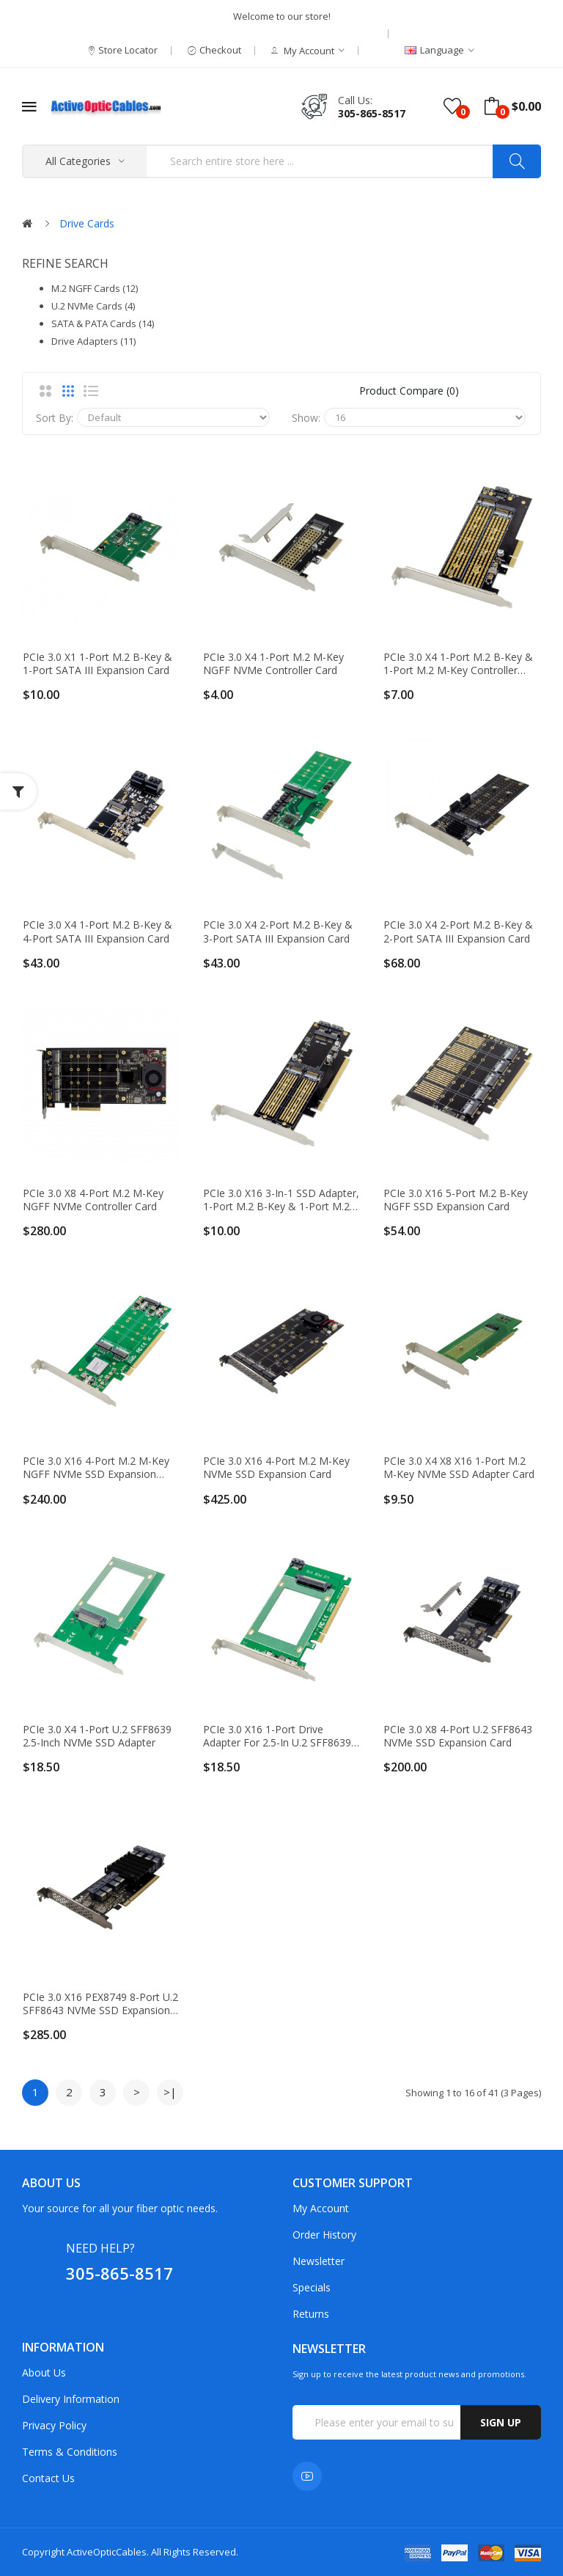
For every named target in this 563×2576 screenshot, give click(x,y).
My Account (320, 2208)
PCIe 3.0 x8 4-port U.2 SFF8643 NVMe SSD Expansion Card (457, 1736)
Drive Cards (86, 223)
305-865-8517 (371, 113)
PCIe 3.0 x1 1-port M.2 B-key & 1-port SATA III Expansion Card (97, 664)
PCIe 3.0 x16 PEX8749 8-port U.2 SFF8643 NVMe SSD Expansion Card (100, 2004)
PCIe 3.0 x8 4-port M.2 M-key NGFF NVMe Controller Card (93, 1200)
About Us (44, 2372)
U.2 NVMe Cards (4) (93, 305)
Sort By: (54, 418)
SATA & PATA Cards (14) (102, 323)
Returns (310, 2314)
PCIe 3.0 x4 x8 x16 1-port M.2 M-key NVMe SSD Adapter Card (458, 1468)
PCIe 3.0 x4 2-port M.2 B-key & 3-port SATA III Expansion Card (278, 931)
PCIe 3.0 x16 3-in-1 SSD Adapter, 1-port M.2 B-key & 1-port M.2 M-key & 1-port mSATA (281, 1200)
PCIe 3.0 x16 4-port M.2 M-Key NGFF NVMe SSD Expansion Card (96, 1468)
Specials (311, 2287)
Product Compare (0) (409, 391)
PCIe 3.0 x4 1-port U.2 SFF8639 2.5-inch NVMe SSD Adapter (97, 1736)
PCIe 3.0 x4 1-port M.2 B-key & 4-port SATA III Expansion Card (97, 931)
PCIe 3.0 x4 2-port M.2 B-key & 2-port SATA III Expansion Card (458, 931)
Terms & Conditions (69, 2452)
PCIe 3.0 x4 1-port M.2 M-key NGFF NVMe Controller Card (273, 664)
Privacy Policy (54, 2425)
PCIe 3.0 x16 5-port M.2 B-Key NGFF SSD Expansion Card (455, 1200)
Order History (324, 2235)
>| (170, 2092)
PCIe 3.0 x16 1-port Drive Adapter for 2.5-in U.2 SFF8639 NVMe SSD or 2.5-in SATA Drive (279, 1736)
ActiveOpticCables (107, 2551)
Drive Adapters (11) (93, 341)
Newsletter (318, 2261)
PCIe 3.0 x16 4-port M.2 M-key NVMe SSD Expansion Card (276, 1468)
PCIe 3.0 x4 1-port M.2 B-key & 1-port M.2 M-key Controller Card (458, 664)
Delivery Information (70, 2399)
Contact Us (48, 2478)
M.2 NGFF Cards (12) (94, 288)
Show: (306, 418)
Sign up (500, 2422)
